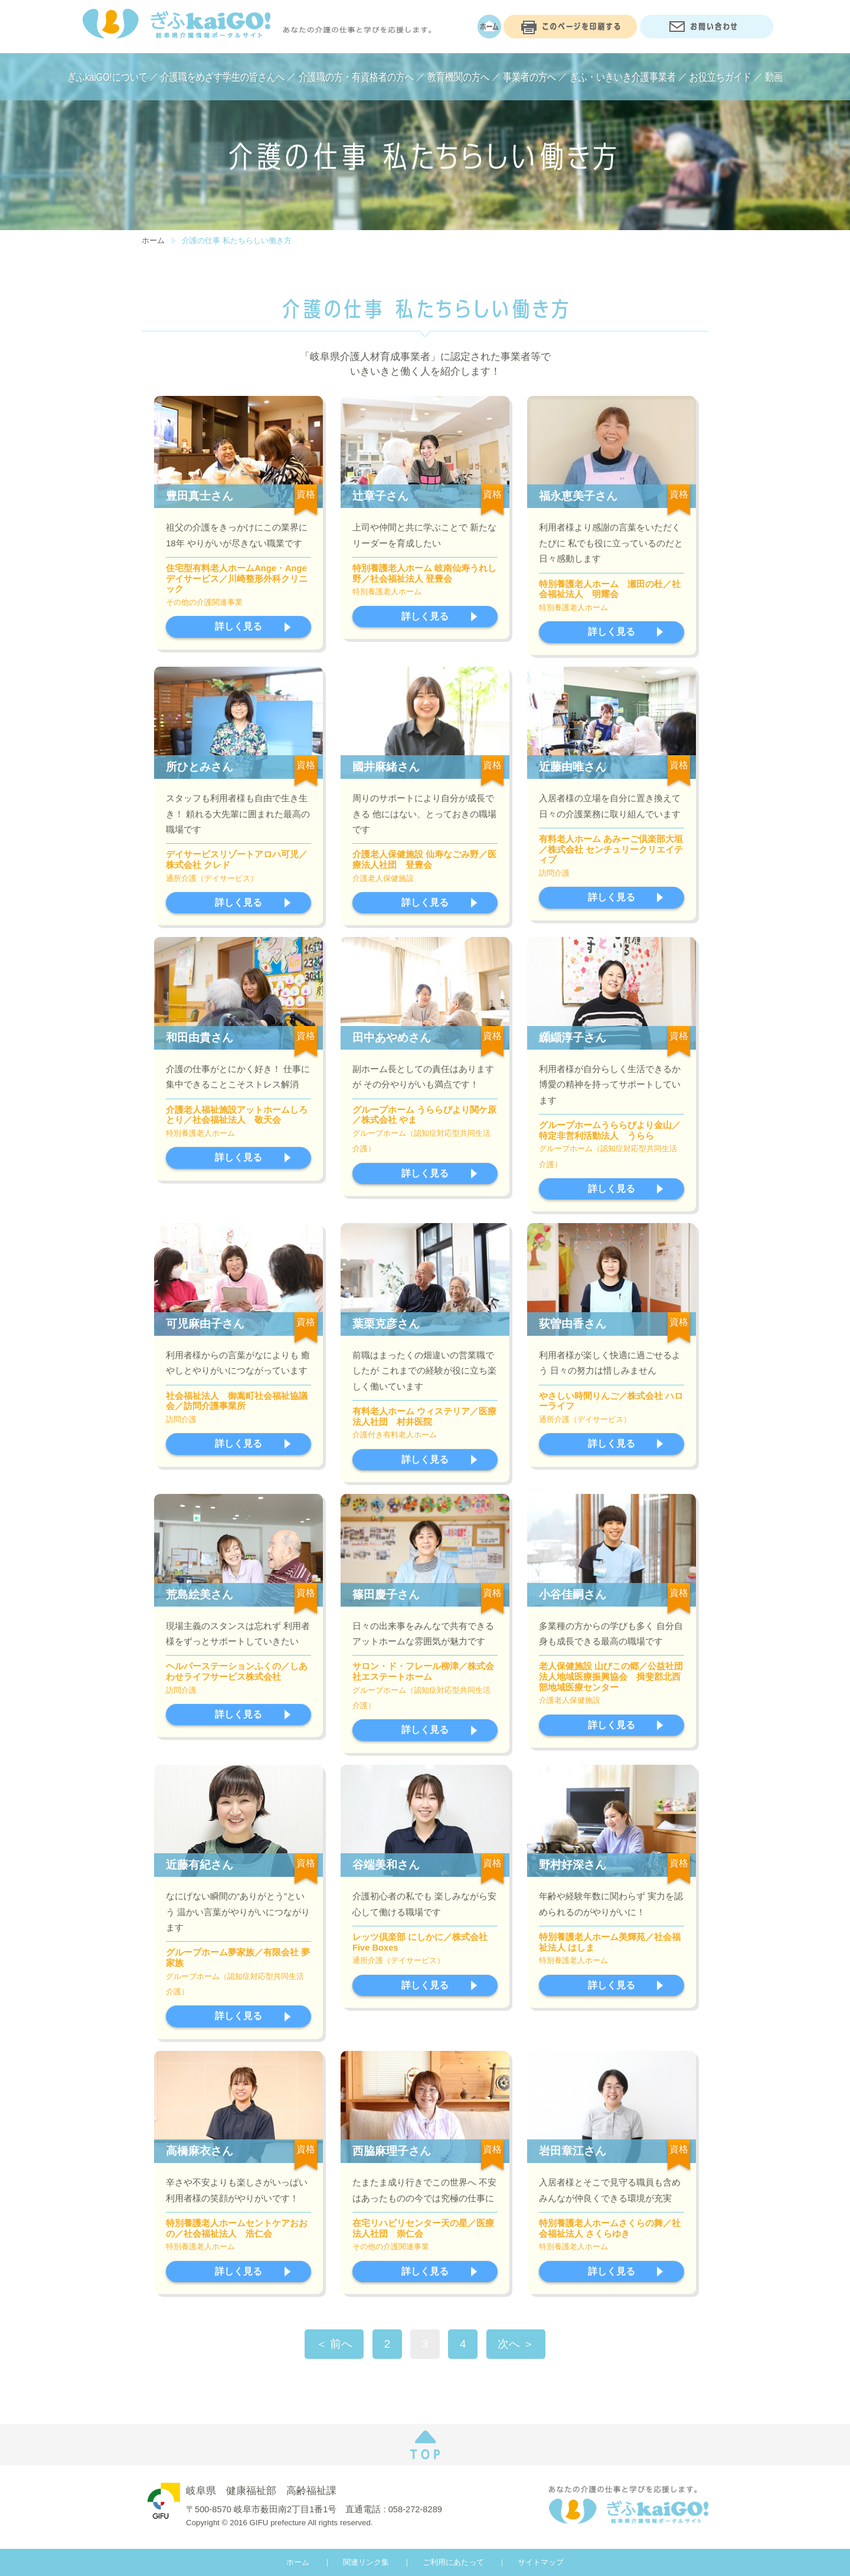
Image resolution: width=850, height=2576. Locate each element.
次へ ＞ (516, 2344)
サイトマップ (541, 2562)
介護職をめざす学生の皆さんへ (223, 77)
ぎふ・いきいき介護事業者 (623, 77)
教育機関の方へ (458, 77)
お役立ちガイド (720, 77)
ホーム (153, 240)
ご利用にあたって (453, 2562)
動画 (774, 77)
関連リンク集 (366, 2562)
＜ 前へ (334, 2344)
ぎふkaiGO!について (107, 77)
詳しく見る (238, 626)
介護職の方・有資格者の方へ (356, 77)
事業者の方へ (529, 77)
